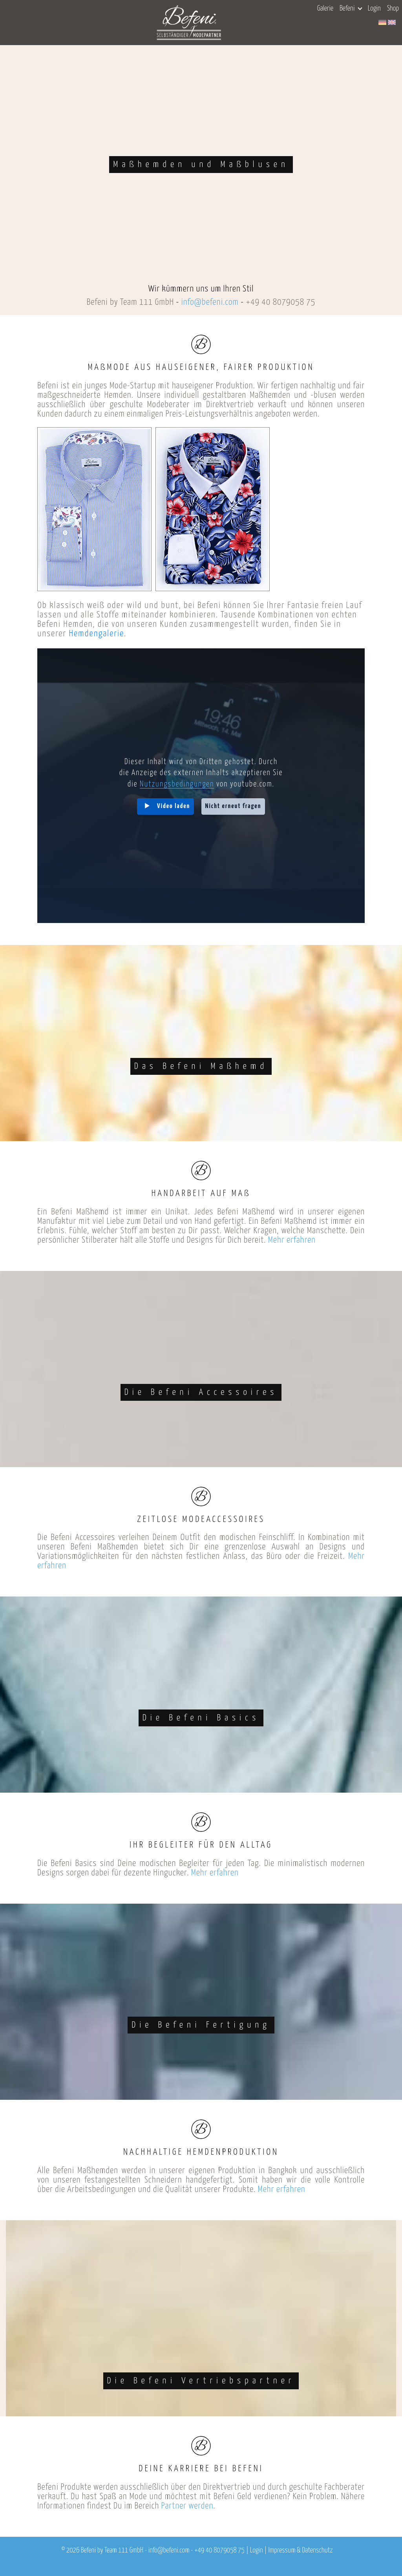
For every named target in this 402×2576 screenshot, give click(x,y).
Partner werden (187, 2505)
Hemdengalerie (96, 633)
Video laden (173, 806)
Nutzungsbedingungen (177, 784)
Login (374, 8)
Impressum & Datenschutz (300, 2550)
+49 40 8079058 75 (280, 302)
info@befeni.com (210, 302)
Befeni (351, 8)
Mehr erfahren (292, 1240)
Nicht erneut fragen (233, 806)
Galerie (325, 8)
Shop (393, 8)
